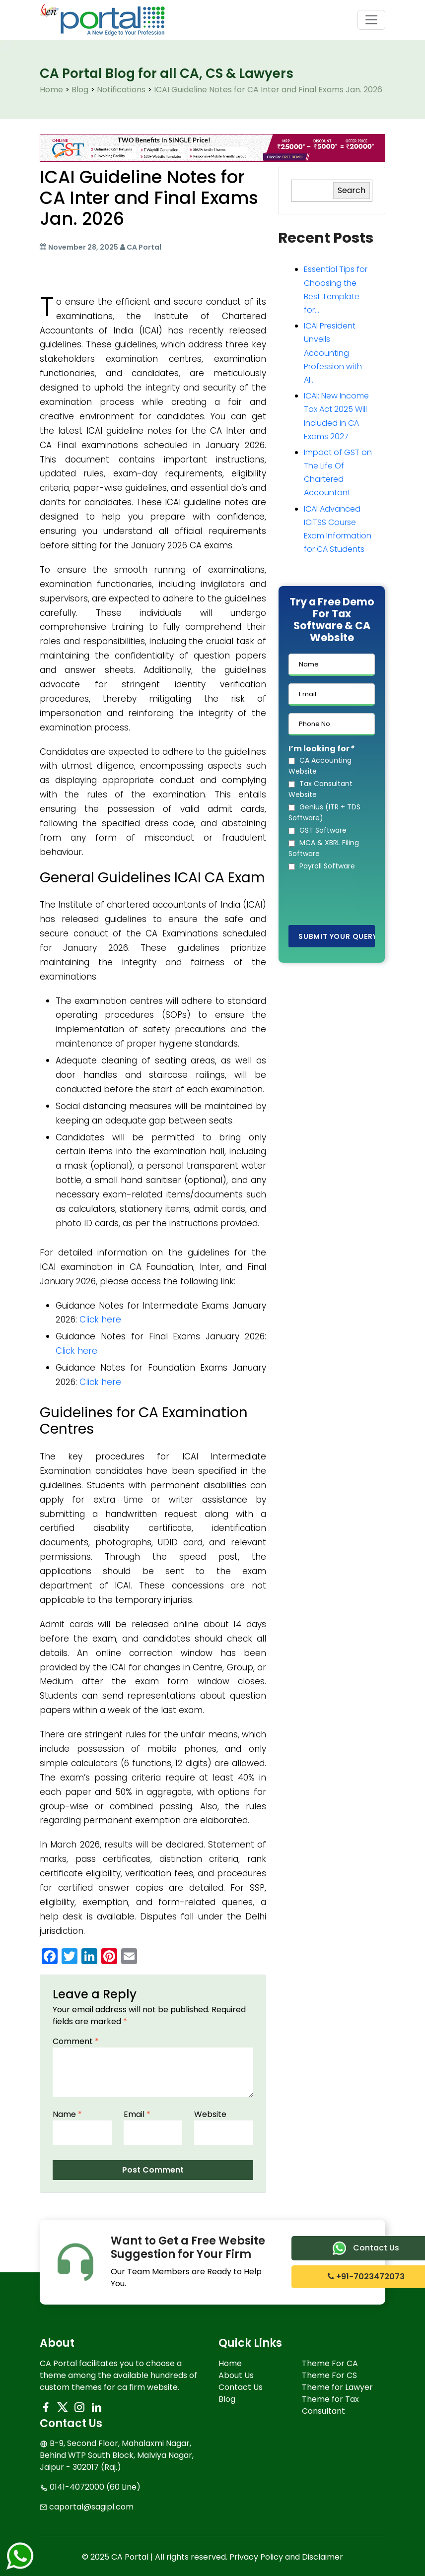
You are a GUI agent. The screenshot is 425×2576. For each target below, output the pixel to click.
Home (230, 2363)
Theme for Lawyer (337, 2387)
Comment (76, 2041)
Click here (100, 1319)
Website (210, 2114)
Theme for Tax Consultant (330, 2405)
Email (137, 2114)
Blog (226, 2399)
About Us (236, 2375)
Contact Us (240, 2387)
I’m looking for (321, 748)
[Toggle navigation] (371, 20)
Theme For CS (329, 2375)
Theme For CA (330, 2363)
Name (67, 2114)
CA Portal (144, 247)
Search (351, 190)
